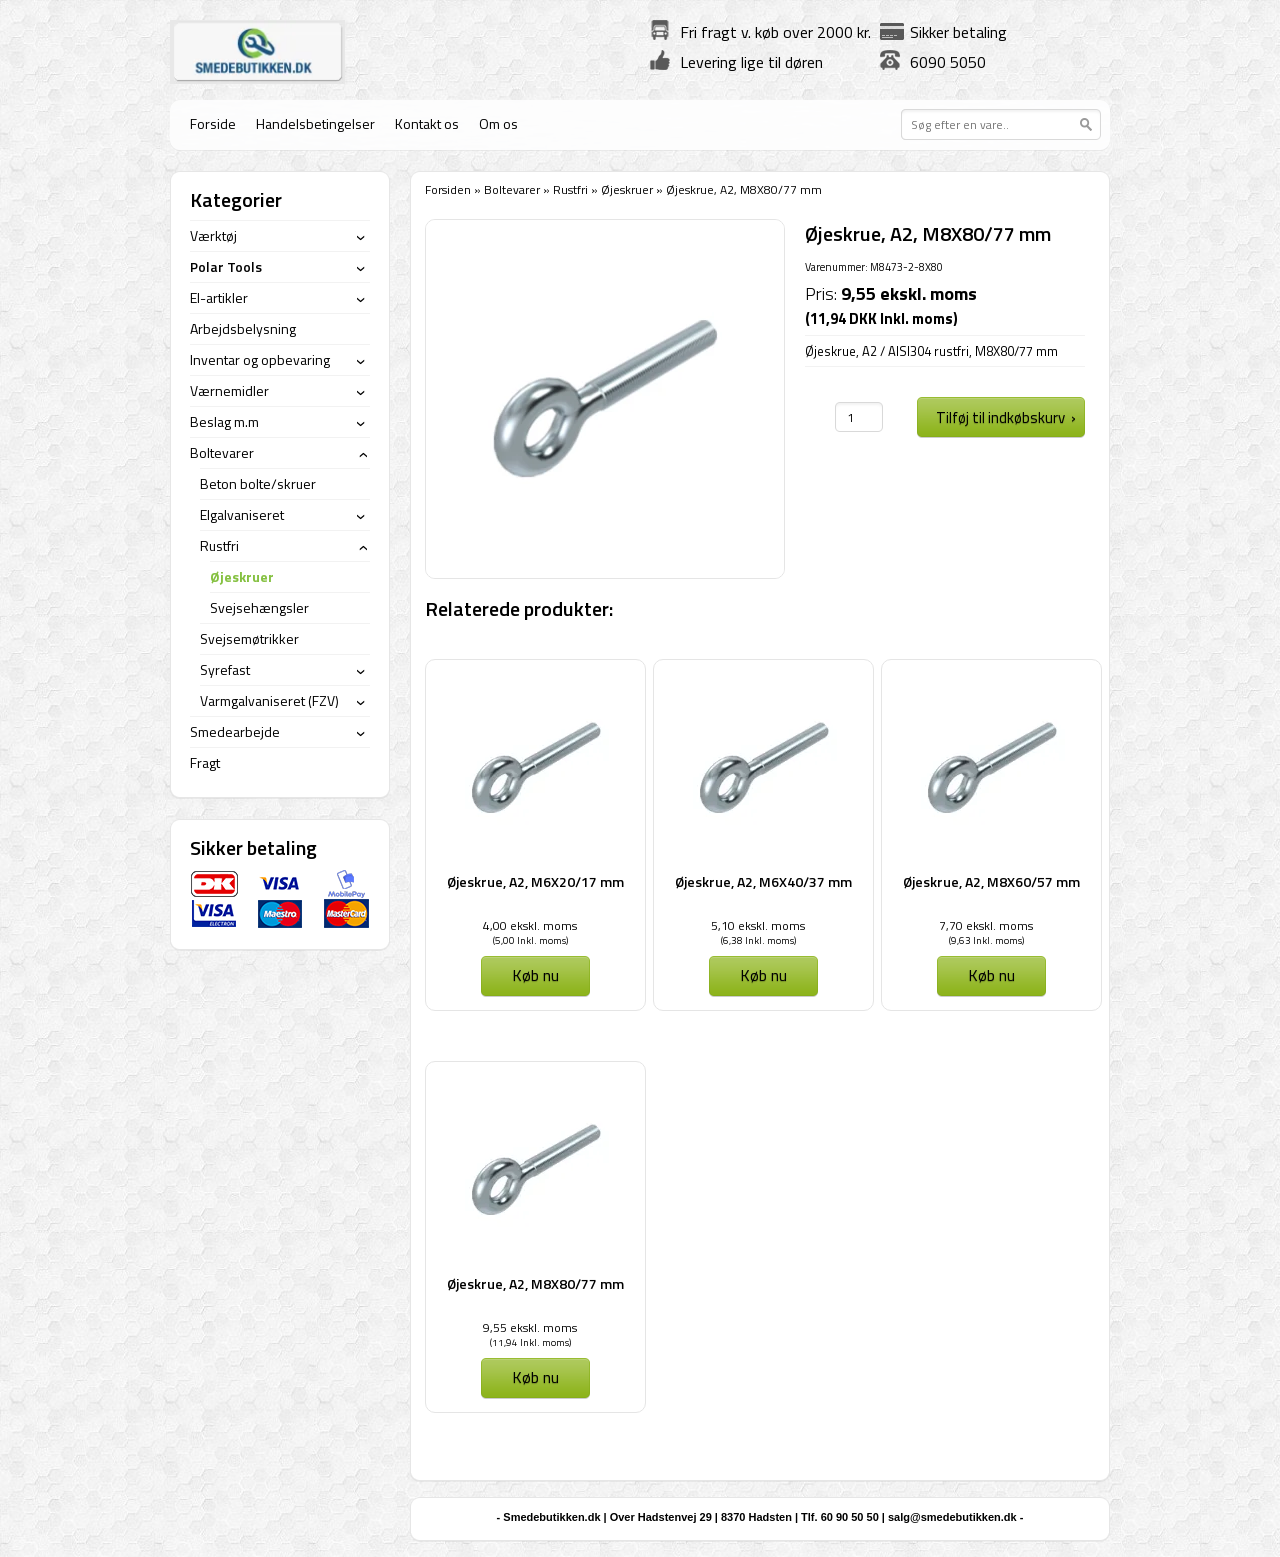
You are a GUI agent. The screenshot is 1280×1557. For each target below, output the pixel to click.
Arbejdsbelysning (243, 328)
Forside (213, 123)
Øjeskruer (627, 189)
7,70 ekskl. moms (986, 925)
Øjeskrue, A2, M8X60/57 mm (991, 881)
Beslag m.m (224, 421)
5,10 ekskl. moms (758, 925)
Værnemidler (229, 390)
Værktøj (213, 235)
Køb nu (535, 975)
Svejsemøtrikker (249, 638)
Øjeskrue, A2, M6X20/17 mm (535, 881)
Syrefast (225, 669)
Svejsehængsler (259, 607)
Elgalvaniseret (242, 514)
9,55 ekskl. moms (530, 1327)
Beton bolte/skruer (258, 483)
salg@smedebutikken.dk (952, 1517)
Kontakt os (427, 123)
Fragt (205, 762)
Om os (498, 123)
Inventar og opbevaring (260, 359)
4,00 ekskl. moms (530, 925)
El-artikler (219, 297)
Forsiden (448, 189)
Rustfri (570, 189)
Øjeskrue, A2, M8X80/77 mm (535, 1283)
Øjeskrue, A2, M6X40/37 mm (763, 881)
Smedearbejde (235, 731)
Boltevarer (512, 189)
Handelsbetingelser (315, 123)
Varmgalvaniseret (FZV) (269, 700)
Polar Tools (226, 266)
